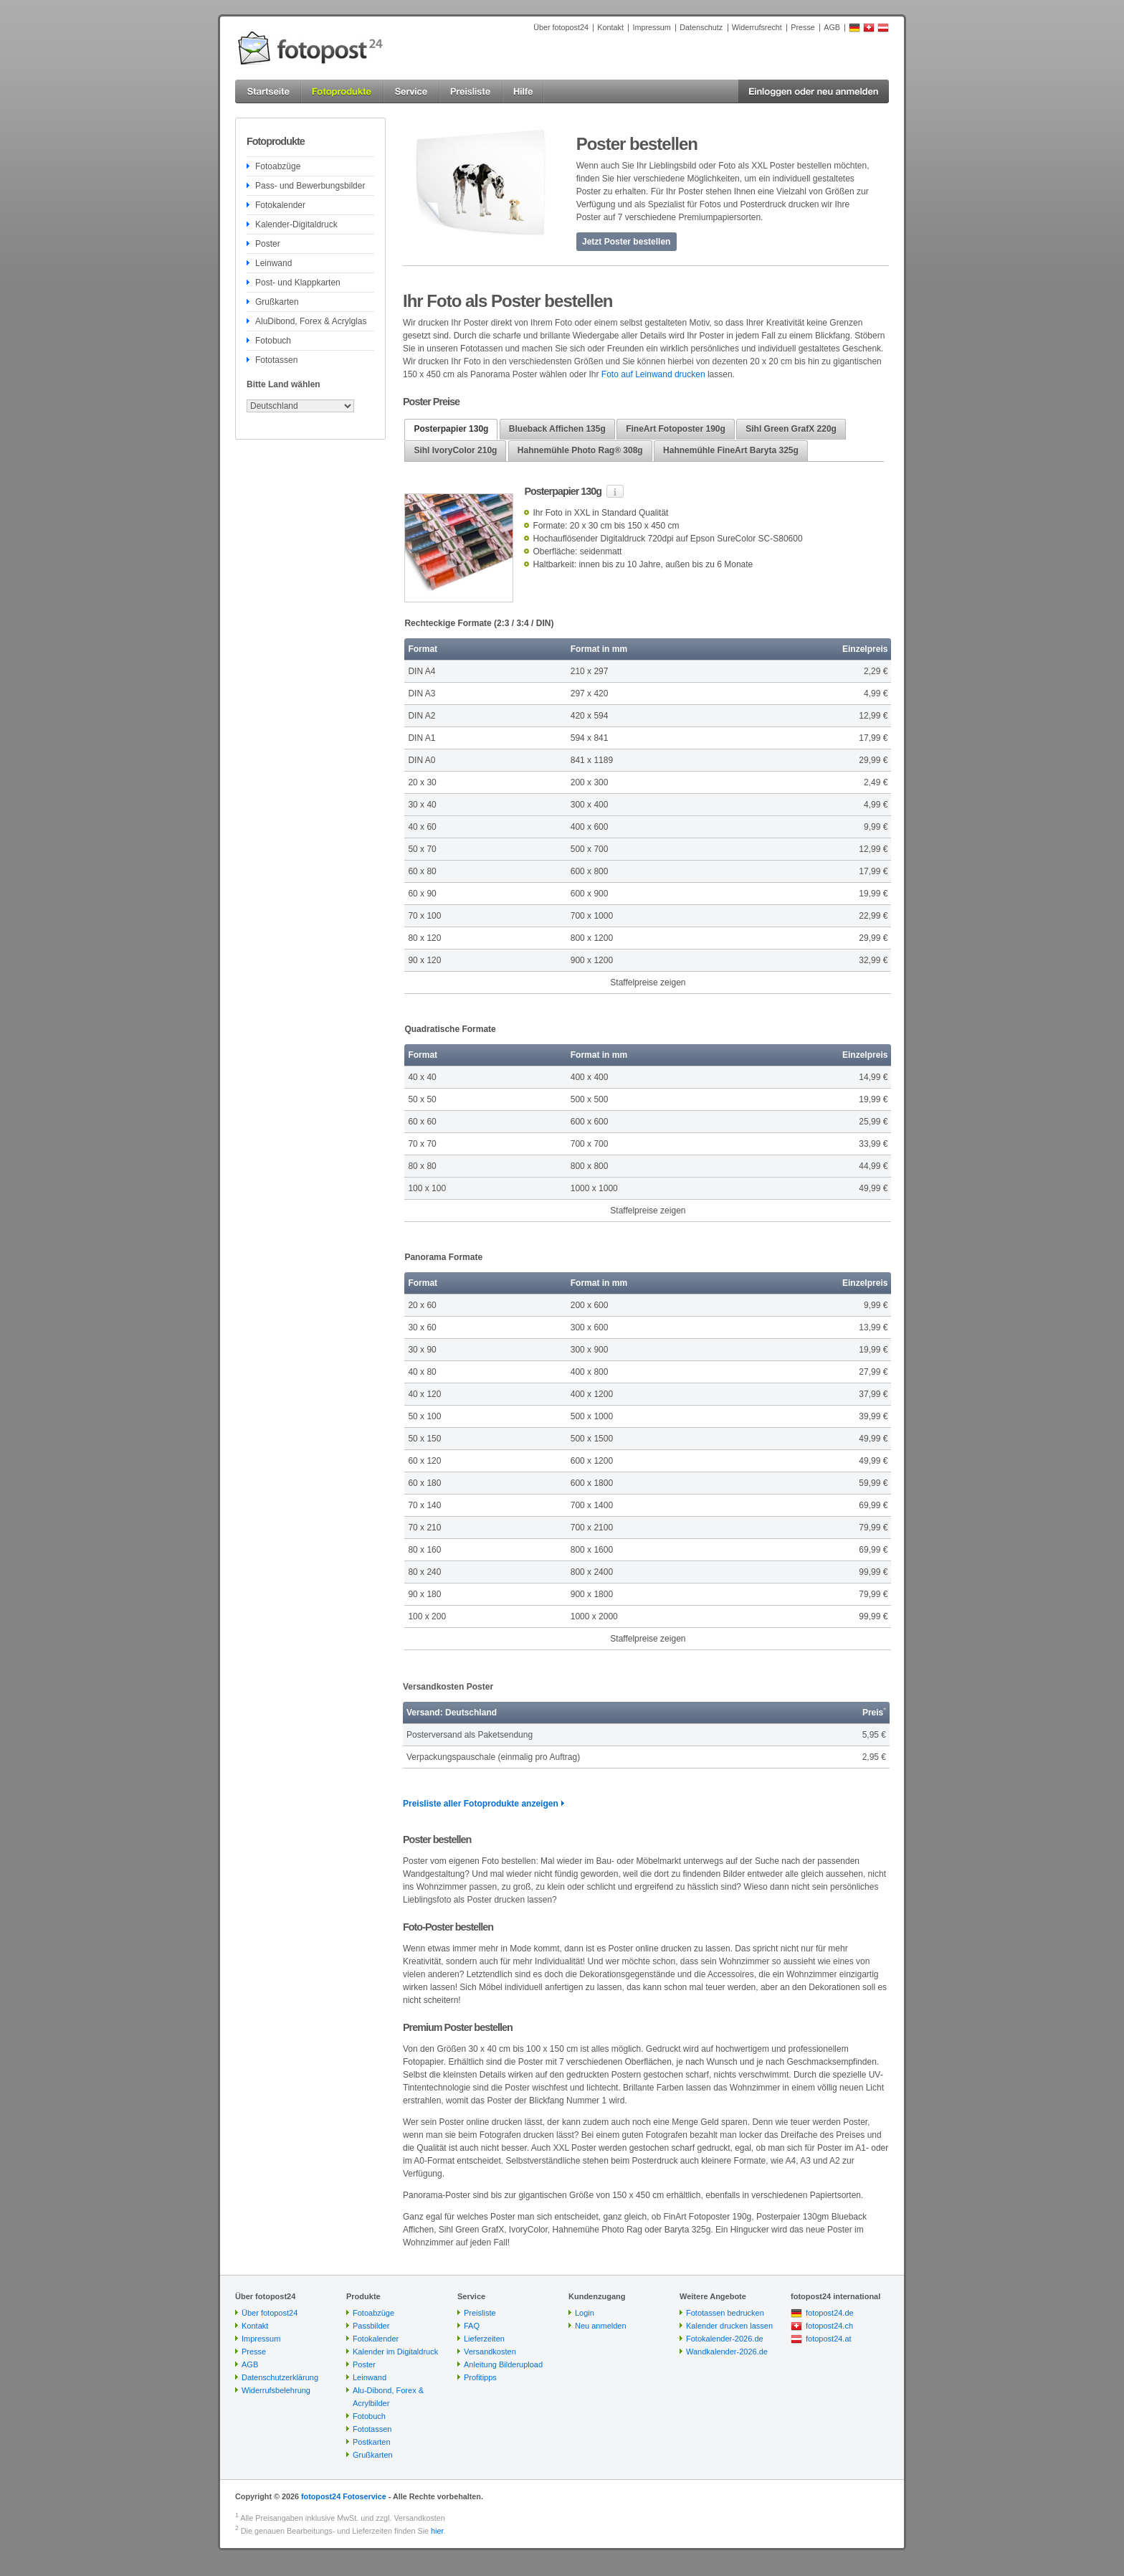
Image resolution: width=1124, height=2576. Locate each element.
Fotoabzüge (277, 166)
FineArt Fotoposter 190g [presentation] (675, 429)
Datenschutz (701, 27)
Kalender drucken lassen (729, 2325)
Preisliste (480, 2313)
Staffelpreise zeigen (647, 982)
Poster (267, 244)
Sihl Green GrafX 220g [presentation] (791, 429)
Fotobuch (273, 341)
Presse (803, 27)
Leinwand (273, 263)
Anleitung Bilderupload (503, 2364)
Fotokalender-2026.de (724, 2338)
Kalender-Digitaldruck (296, 224)
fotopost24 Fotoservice (343, 2496)
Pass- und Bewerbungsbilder (310, 186)
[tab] (450, 429)
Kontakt (610, 27)
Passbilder (371, 2325)
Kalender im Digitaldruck (395, 2351)
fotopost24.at (829, 2338)
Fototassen (276, 360)
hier (437, 2531)
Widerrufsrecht (757, 27)
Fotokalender (280, 205)
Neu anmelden (601, 2325)
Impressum (651, 27)
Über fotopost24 (561, 27)
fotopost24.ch (829, 2325)
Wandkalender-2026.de (727, 2351)
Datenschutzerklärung (280, 2377)
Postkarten (372, 2442)
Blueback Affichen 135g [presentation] (557, 429)
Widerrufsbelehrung (276, 2390)
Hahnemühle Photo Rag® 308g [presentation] (580, 450)
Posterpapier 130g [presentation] (451, 429)
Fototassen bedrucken (725, 2313)
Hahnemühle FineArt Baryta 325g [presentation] (731, 450)
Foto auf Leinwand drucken (653, 374)
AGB (832, 27)
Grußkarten (277, 302)
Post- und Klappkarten (297, 283)
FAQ (472, 2325)
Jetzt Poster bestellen (626, 242)
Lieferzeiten (484, 2338)
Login (584, 2313)
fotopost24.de (830, 2313)
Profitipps (480, 2377)
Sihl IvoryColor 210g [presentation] (455, 450)
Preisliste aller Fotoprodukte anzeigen (480, 1804)
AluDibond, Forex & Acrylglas (310, 321)
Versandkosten (490, 2351)
